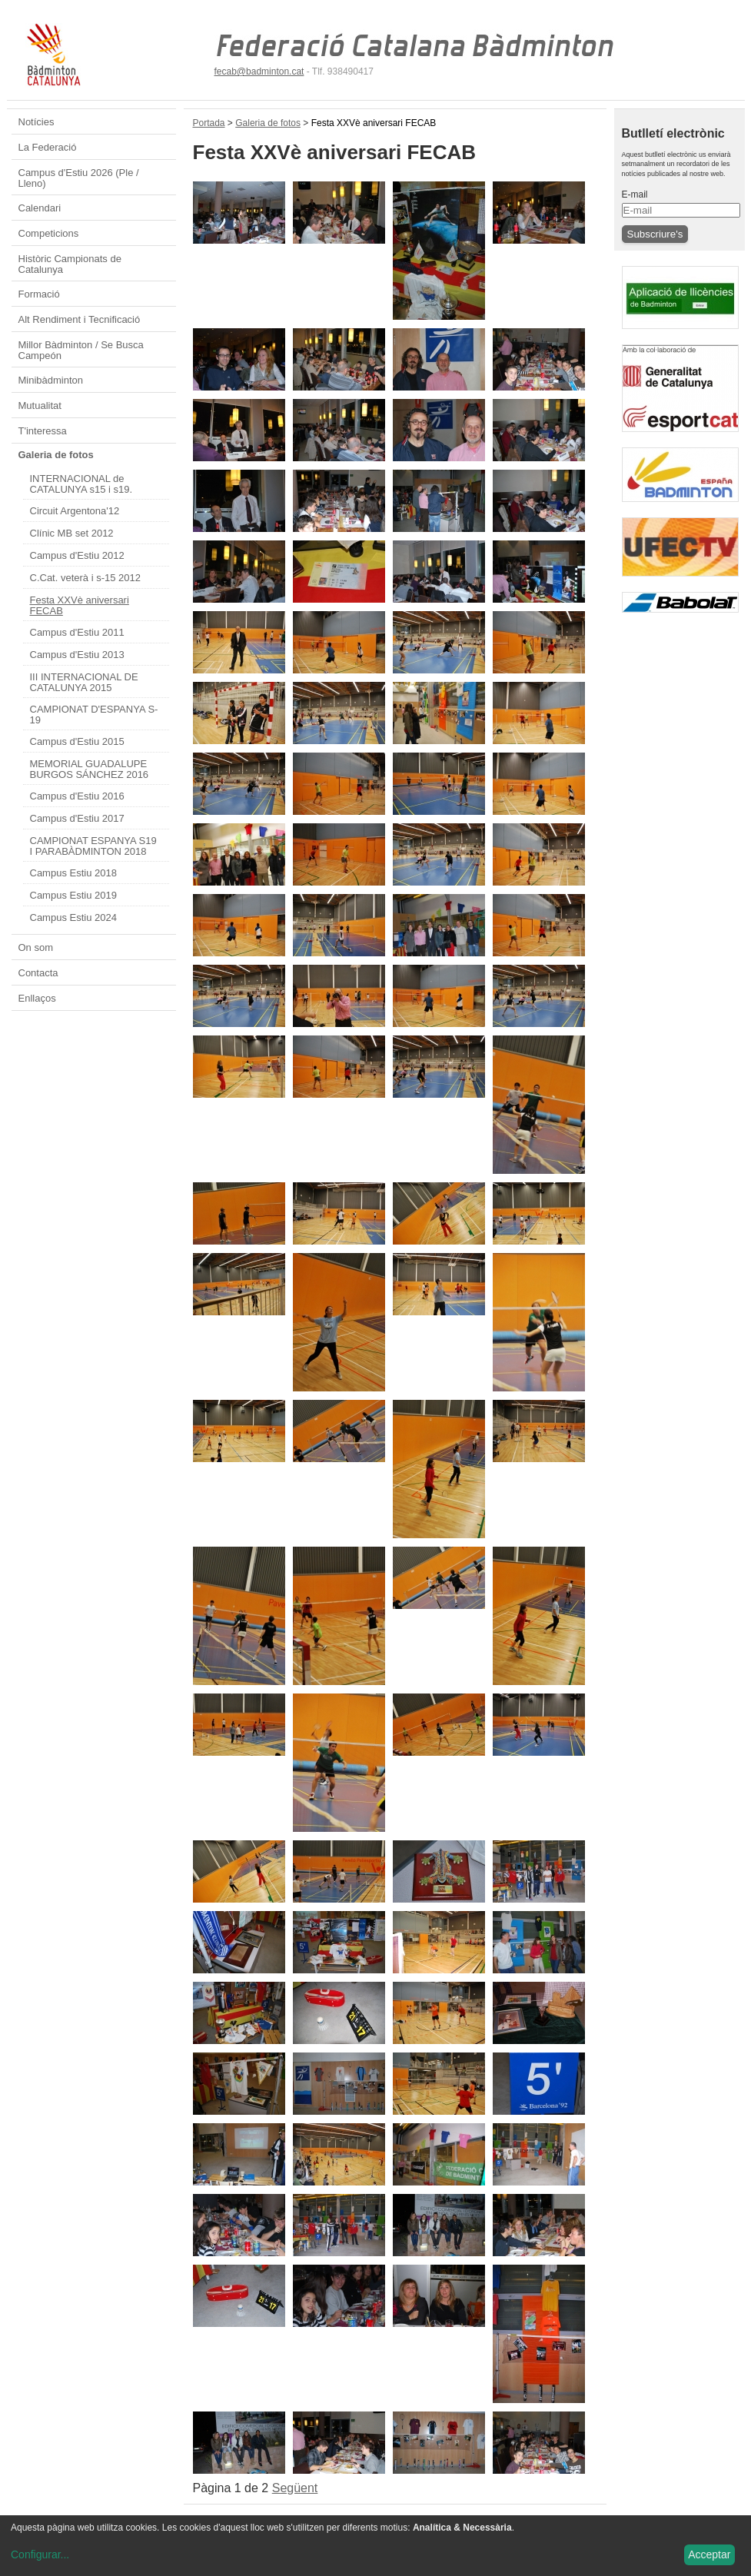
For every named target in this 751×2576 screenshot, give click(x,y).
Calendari (39, 208)
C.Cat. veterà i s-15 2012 (85, 577)
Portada (209, 123)
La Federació (47, 147)
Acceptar (709, 2554)
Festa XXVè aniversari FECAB (79, 605)
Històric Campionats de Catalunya (69, 264)
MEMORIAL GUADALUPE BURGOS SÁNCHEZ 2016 (89, 769)
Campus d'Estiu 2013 (77, 654)
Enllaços (37, 998)
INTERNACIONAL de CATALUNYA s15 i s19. (81, 484)
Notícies (36, 122)
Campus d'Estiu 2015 (77, 741)
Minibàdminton (51, 380)
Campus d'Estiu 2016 (77, 796)
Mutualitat (39, 405)
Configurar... (40, 2554)
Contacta (38, 973)
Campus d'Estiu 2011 (77, 632)
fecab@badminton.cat (259, 71)
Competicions (48, 233)
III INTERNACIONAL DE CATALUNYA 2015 (84, 682)
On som (36, 947)
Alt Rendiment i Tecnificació (79, 319)
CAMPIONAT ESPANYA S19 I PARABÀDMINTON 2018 (93, 846)
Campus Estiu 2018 (73, 873)
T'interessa (42, 431)
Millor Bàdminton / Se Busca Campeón (81, 350)
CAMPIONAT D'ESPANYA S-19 (94, 714)
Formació (39, 294)
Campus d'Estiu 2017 (77, 818)
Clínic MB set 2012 (72, 533)
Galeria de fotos (56, 454)
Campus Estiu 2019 (73, 895)
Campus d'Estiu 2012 (77, 555)
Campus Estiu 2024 (73, 917)
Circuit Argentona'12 (75, 511)
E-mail (635, 194)
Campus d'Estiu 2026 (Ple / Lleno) (78, 178)
